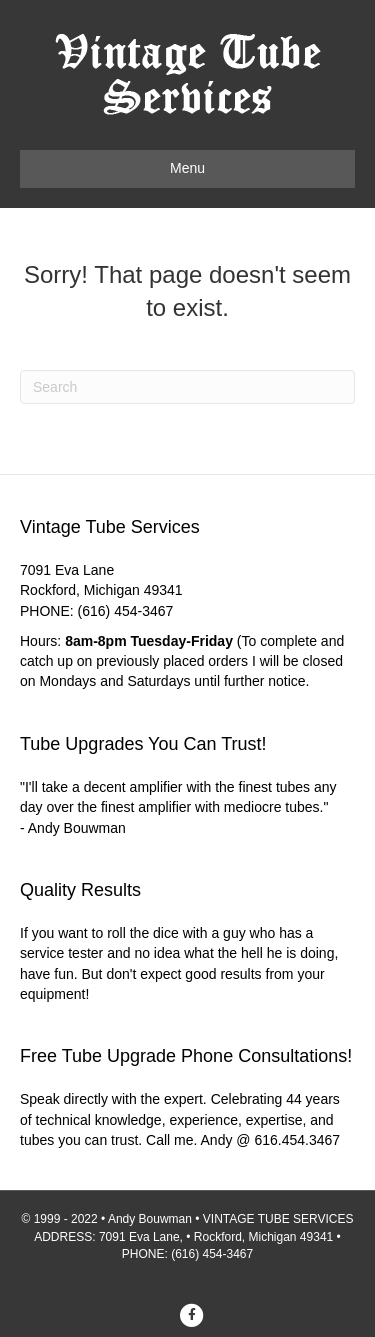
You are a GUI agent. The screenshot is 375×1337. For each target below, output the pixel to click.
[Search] (187, 387)
